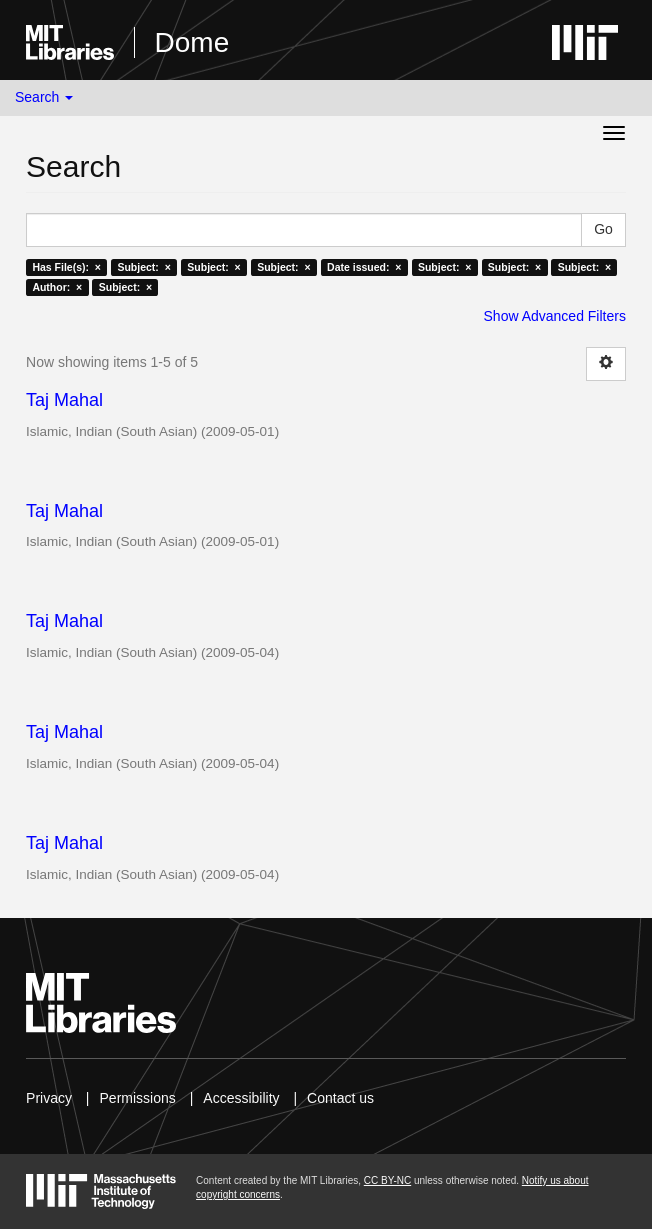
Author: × (57, 287)
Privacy (49, 1098)
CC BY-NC (387, 1180)
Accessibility (241, 1098)
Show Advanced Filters (555, 316)
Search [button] (44, 97)
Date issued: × (364, 267)
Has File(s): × (66, 267)
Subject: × (143, 267)
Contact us (340, 1098)
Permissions (138, 1098)
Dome (192, 42)
